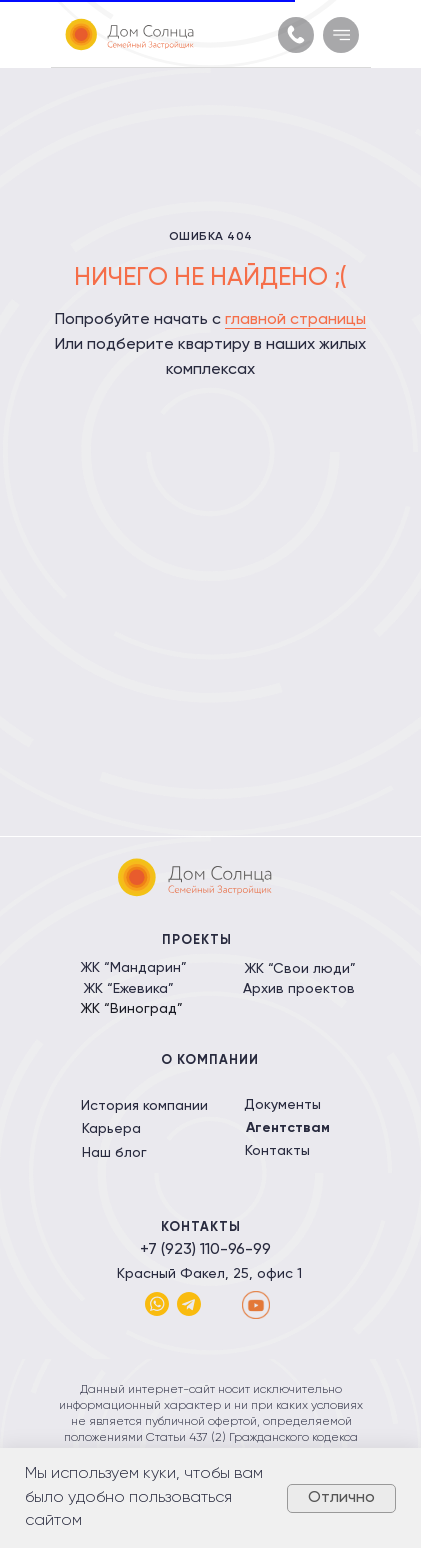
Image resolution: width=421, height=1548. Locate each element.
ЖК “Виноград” (131, 1009)
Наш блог (114, 1153)
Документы (282, 1105)
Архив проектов (299, 989)
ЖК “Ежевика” (128, 989)
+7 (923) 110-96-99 (205, 1250)
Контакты (277, 1151)
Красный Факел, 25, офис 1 (209, 1274)
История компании (144, 1106)
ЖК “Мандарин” (133, 968)
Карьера (111, 1129)
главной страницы (295, 320)
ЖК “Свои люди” (300, 969)
